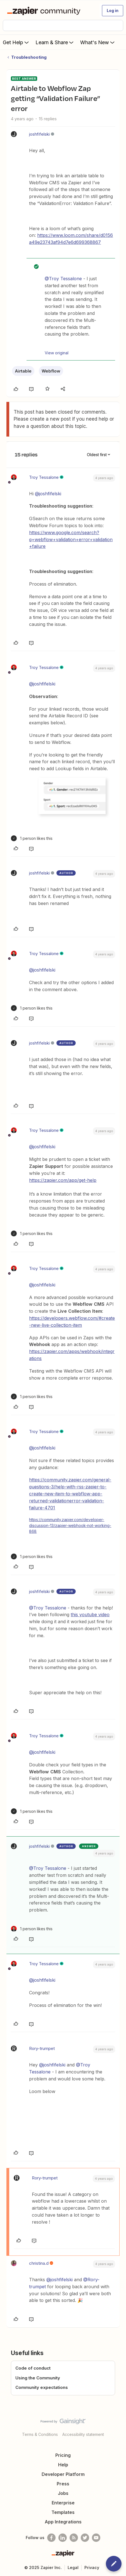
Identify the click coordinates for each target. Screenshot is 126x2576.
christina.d (39, 2263)
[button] (112, 10)
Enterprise (63, 2503)
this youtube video (90, 1614)
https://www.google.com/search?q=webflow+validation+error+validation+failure (71, 539)
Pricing (63, 2455)
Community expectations (41, 2387)
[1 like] (32, 838)
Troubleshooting (29, 57)
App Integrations (63, 2522)
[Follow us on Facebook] (51, 2537)
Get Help (16, 42)
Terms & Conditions (40, 2434)
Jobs (63, 2493)
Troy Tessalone (44, 477)
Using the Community (37, 2378)
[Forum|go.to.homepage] (44, 10)
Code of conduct (33, 2368)
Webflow (51, 371)
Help (63, 2464)
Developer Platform (63, 2474)
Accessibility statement (83, 2434)
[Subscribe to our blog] (74, 2537)
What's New (98, 42)
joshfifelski (39, 134)
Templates (63, 2512)
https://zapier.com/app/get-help (62, 1180)
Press (63, 2484)
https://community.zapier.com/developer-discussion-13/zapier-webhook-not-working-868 (70, 1525)
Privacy (91, 2567)
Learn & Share (55, 42)
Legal (73, 2567)
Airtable (23, 371)
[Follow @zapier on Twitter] (85, 2537)
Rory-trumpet (42, 2048)
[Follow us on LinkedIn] (62, 2537)
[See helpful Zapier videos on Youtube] (96, 2537)
